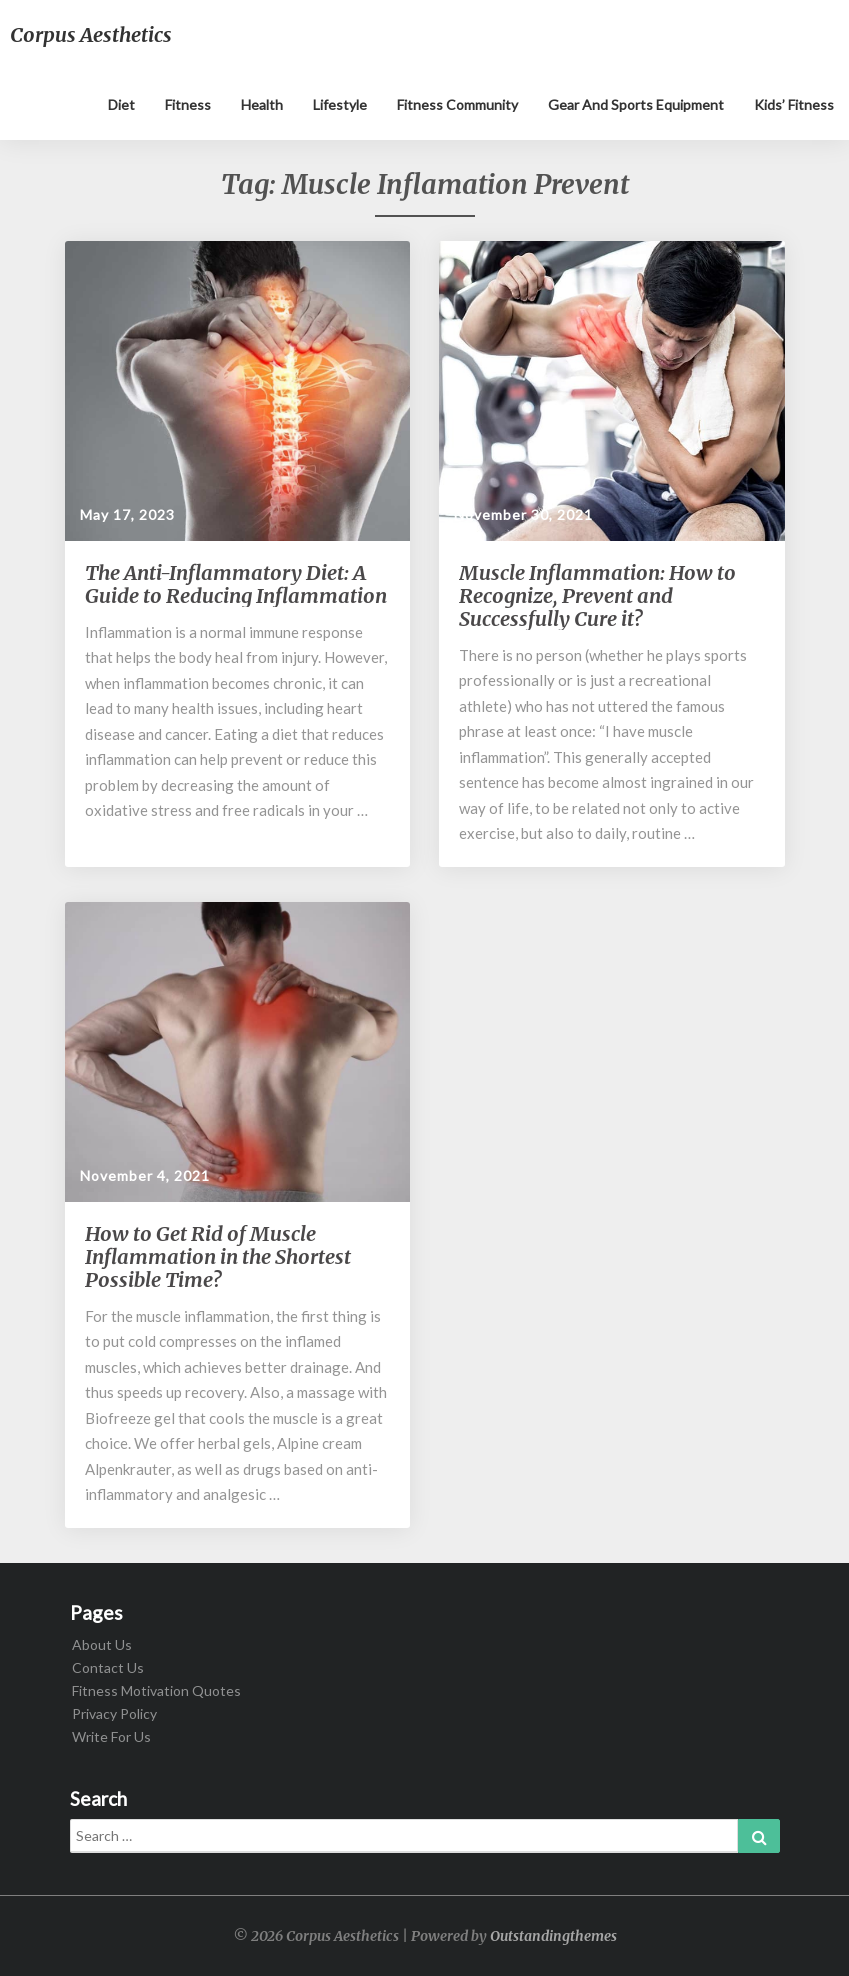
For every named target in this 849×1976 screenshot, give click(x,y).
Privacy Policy (114, 1713)
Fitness (188, 104)
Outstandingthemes (553, 1936)
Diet (121, 104)
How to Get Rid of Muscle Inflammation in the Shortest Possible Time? (218, 1256)
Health (262, 104)
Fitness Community (457, 104)
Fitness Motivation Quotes (156, 1690)
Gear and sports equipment (636, 104)
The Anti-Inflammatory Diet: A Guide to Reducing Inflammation (236, 584)
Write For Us (111, 1736)
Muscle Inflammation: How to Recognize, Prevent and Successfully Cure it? (597, 595)
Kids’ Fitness (794, 104)
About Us (102, 1644)
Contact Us (108, 1667)
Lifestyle (340, 104)
